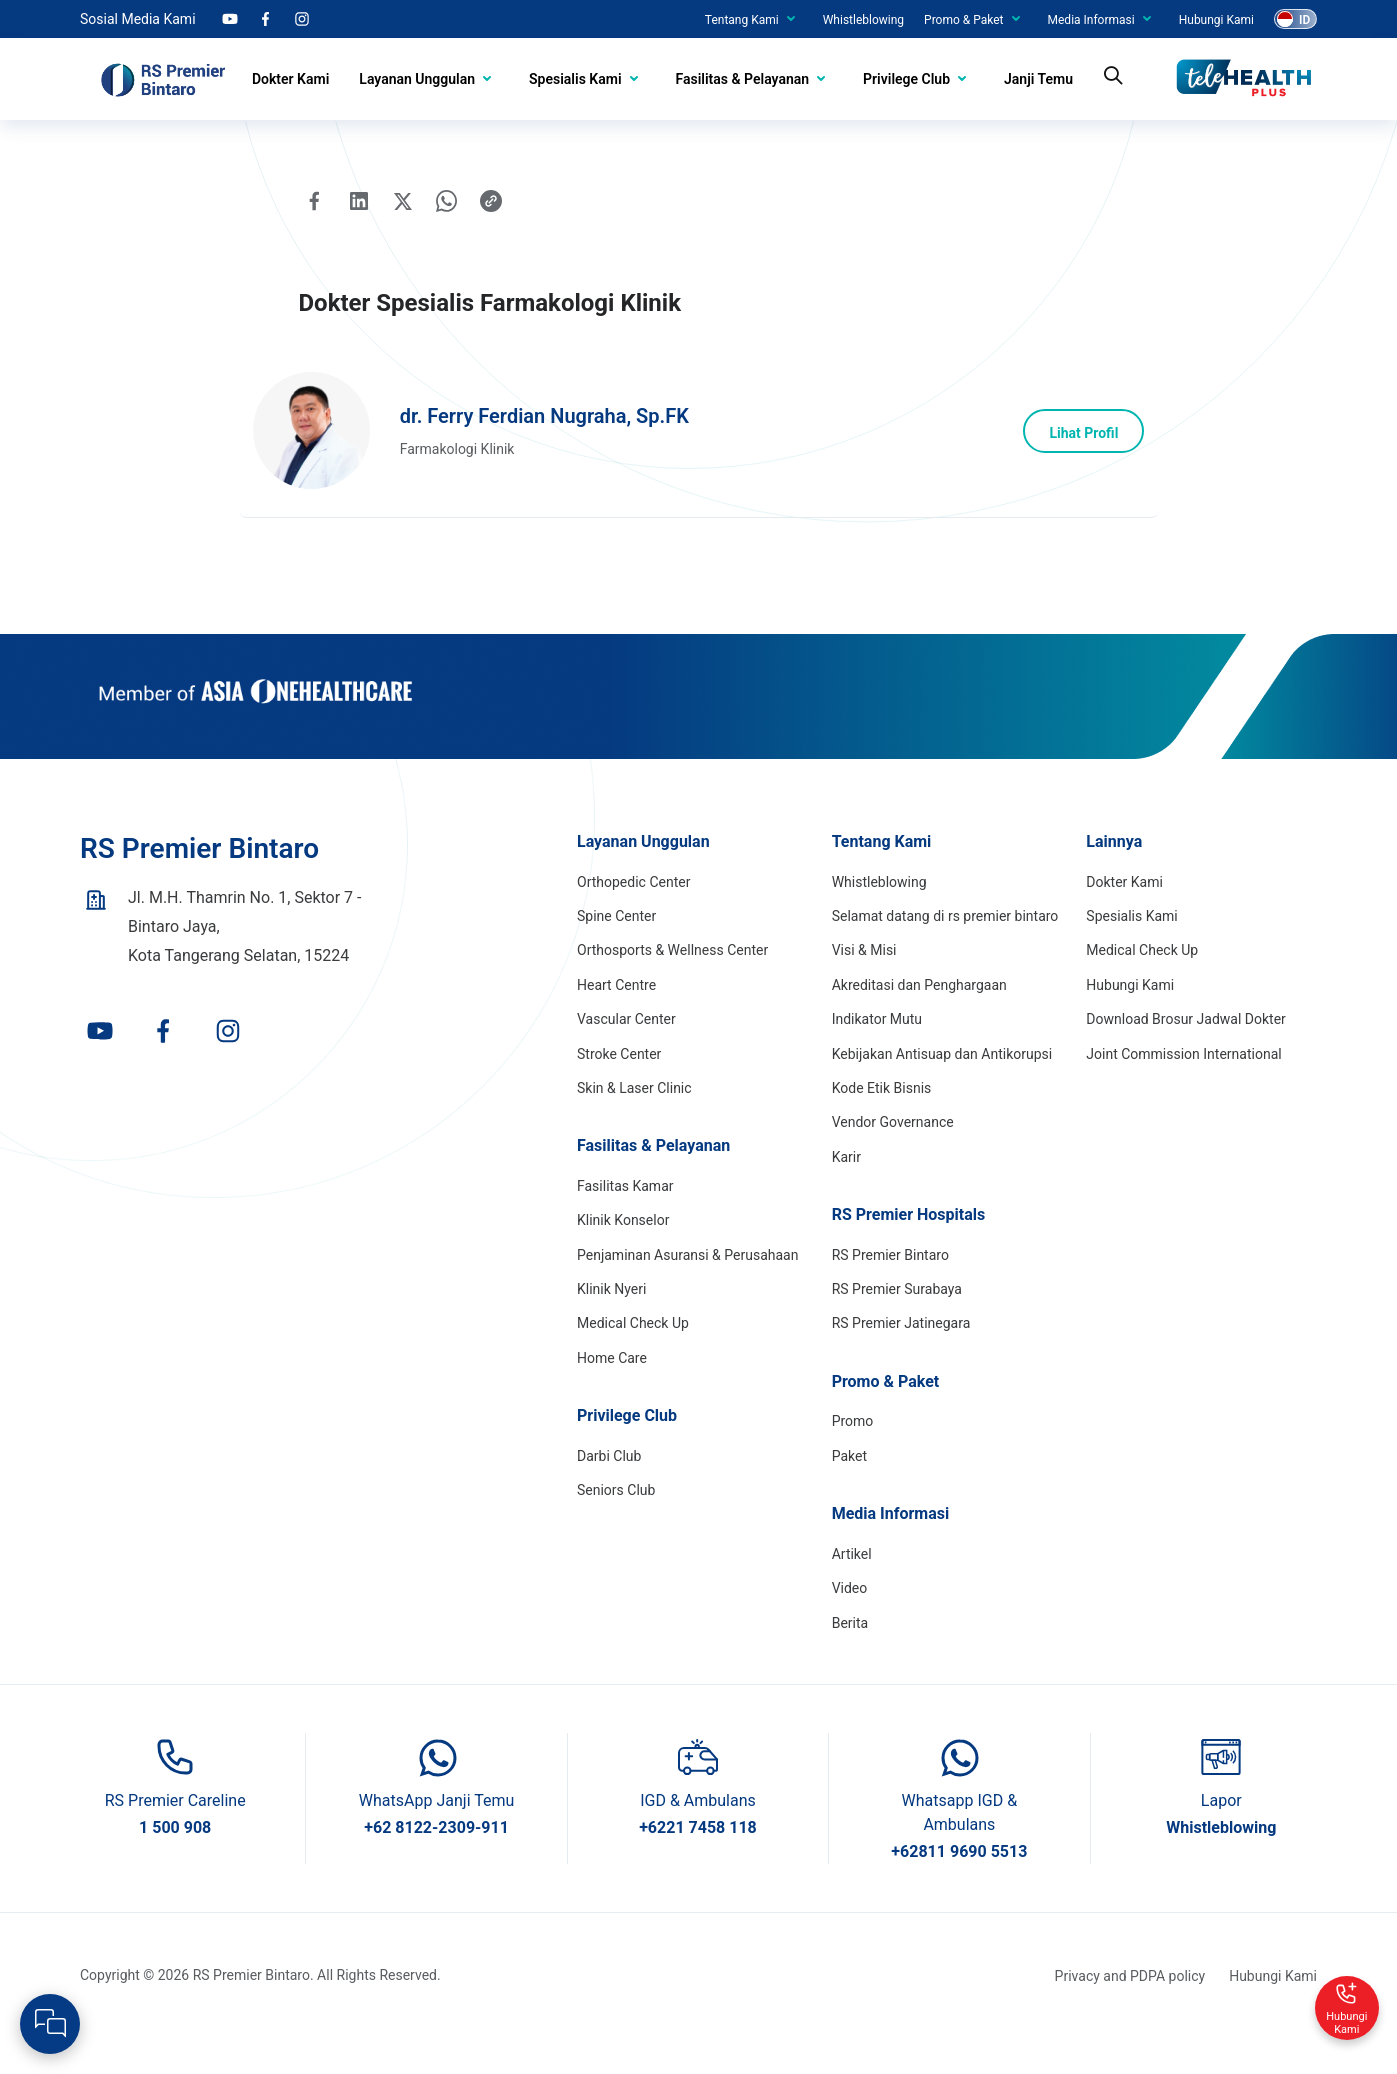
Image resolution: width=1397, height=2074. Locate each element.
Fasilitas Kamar (625, 1221)
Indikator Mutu (877, 1054)
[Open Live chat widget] (50, 2024)
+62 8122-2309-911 (436, 1862)
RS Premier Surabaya (897, 1324)
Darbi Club (609, 1491)
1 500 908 (175, 1862)
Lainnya (1114, 876)
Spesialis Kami (575, 79)
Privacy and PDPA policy (1130, 2011)
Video (850, 1623)
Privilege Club (906, 79)
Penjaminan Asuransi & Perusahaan (687, 1290)
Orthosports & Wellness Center (672, 986)
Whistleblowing (863, 20)
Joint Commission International (1183, 1089)
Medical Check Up (633, 1359)
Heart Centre (616, 1020)
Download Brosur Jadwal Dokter (1186, 1054)
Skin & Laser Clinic (634, 1123)
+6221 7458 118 (698, 1862)
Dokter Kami (290, 79)
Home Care (612, 1393)
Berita (850, 1658)
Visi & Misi (864, 986)
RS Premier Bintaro (890, 1290)
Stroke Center (619, 1089)
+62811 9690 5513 (959, 1886)
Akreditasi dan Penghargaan (919, 1020)
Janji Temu (1038, 79)
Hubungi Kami (1216, 20)
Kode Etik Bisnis (882, 1123)
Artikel (852, 1589)
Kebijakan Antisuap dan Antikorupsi (942, 1089)
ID (1304, 20)
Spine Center (616, 951)
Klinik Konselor (623, 1256)
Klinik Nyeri (611, 1324)
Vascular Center (626, 1054)
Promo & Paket (963, 20)
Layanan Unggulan (417, 79)
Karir (846, 1192)
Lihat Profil (1078, 458)
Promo (853, 1457)
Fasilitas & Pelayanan (743, 79)
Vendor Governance (893, 1158)
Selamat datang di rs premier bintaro (945, 951)
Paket (849, 1491)
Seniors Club (616, 1525)
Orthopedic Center (633, 917)
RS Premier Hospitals (909, 1249)
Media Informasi (1091, 20)
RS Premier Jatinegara (901, 1359)
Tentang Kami (742, 20)
